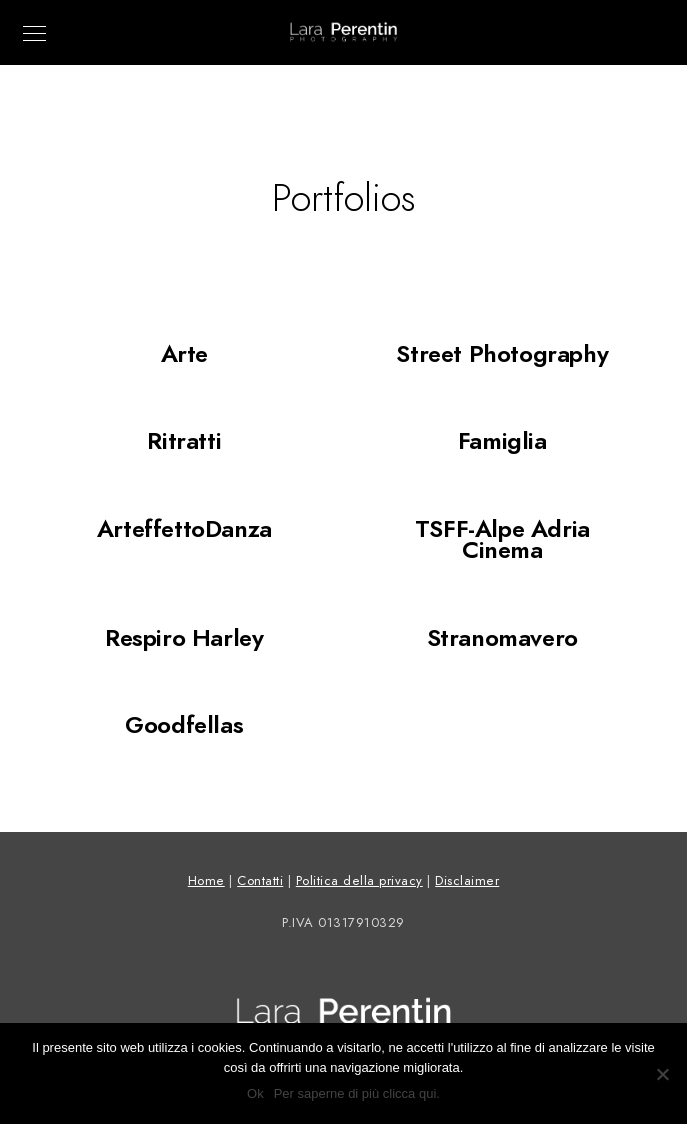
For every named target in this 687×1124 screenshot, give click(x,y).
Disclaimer (467, 881)
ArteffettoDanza (184, 528)
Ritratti (184, 440)
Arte (184, 353)
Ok (255, 1093)
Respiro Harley (184, 637)
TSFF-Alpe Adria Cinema (502, 539)
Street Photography (502, 353)
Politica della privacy (359, 881)
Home (206, 881)
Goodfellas (184, 724)
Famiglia (502, 440)
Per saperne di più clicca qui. (357, 1093)
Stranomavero (502, 637)
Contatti (260, 881)
